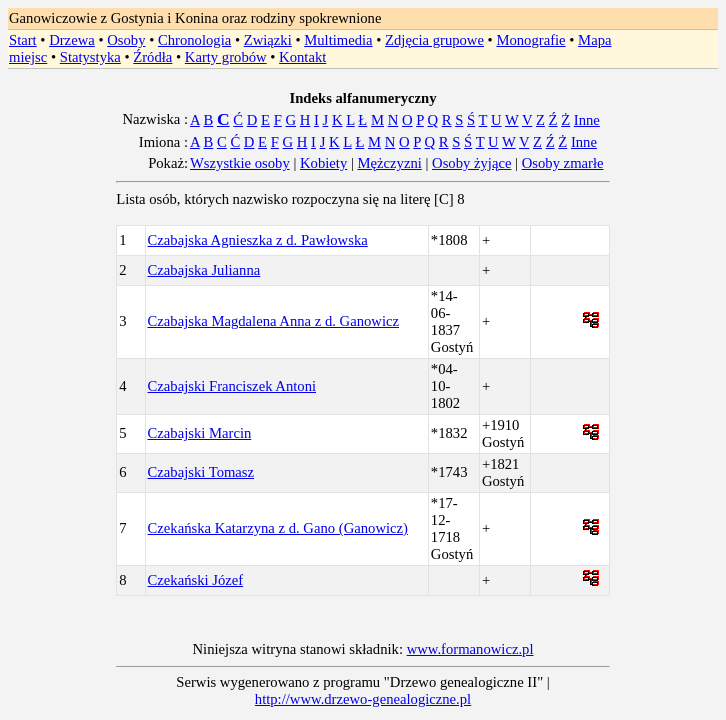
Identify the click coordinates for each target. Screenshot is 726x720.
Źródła (152, 57)
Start (23, 40)
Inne (587, 120)
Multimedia (338, 40)
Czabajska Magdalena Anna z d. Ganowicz (274, 321)
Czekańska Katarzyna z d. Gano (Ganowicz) (278, 528)
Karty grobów (226, 57)
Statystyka (90, 57)
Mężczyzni (390, 163)
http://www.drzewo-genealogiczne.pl (363, 699)
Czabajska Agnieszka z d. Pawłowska (258, 240)
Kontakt (302, 57)
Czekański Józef (196, 580)
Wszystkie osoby (240, 163)
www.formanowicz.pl (470, 649)
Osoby (126, 40)
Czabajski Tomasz (201, 472)
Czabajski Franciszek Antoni (232, 386)
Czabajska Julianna (204, 270)
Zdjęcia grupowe (434, 40)
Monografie (530, 40)
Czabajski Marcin (200, 433)
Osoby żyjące (471, 163)
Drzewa (72, 40)
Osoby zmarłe (563, 163)
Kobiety (323, 163)
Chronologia (194, 40)
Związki (268, 40)
